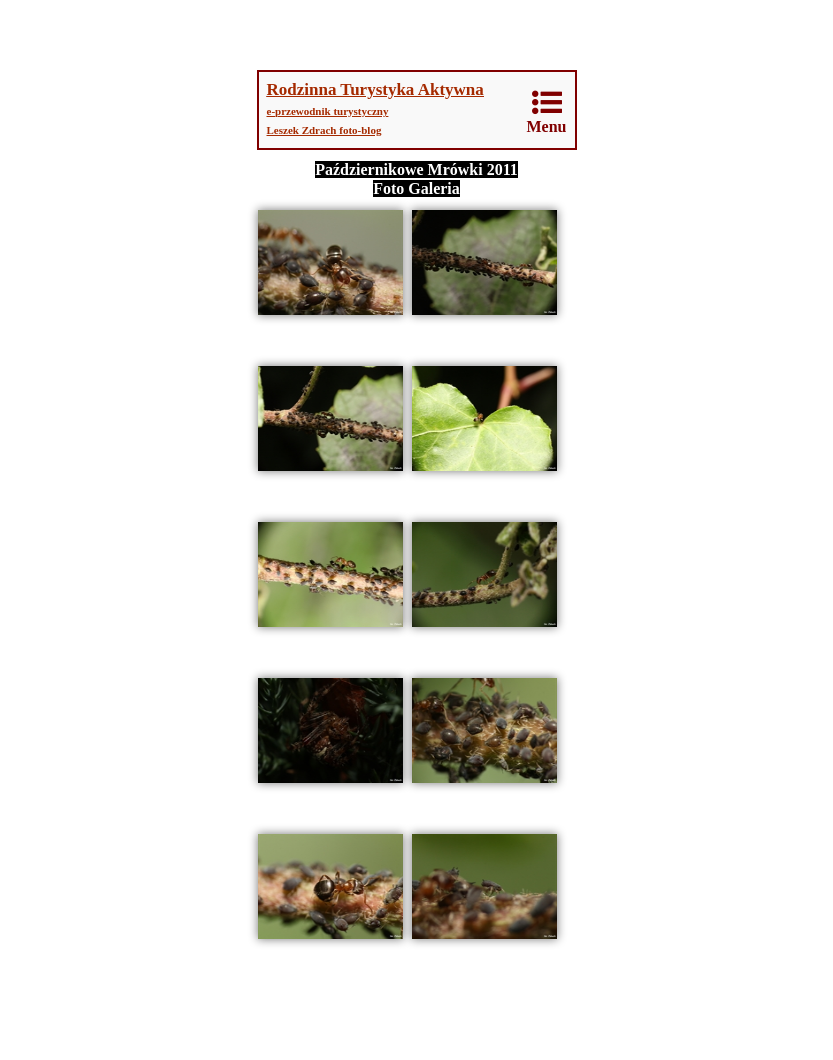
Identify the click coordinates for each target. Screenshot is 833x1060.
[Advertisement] (417, 35)
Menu (547, 111)
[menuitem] (547, 112)
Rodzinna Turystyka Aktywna (375, 89)
